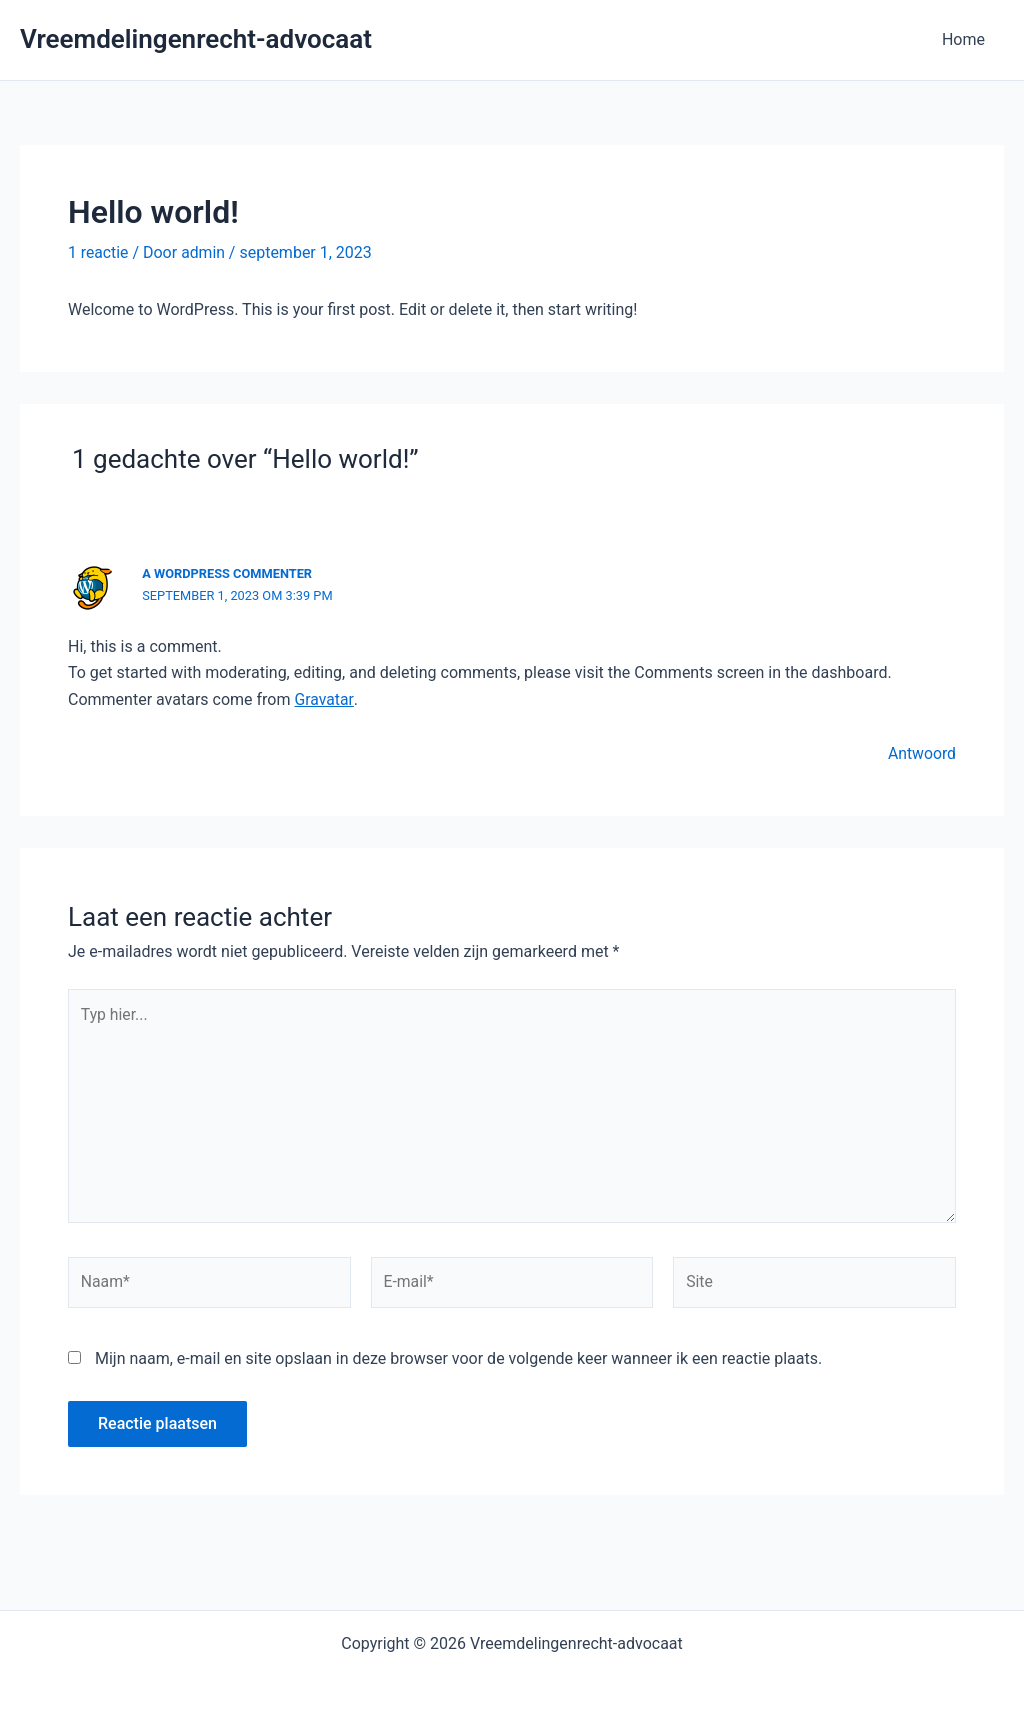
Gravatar (323, 698)
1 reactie (98, 252)
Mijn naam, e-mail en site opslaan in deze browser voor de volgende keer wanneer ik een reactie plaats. (458, 1362)
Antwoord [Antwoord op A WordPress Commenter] (921, 753)
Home (966, 39)
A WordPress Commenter (228, 573)
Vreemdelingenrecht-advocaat (196, 39)
